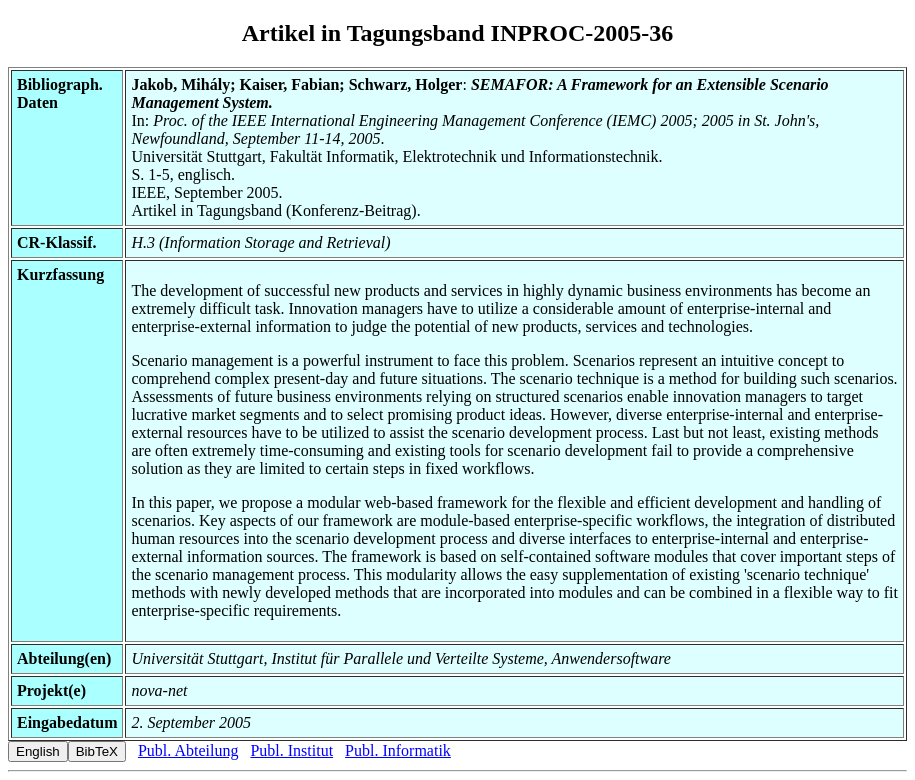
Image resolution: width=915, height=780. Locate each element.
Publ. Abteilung (188, 750)
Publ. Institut (291, 750)
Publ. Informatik (398, 750)
